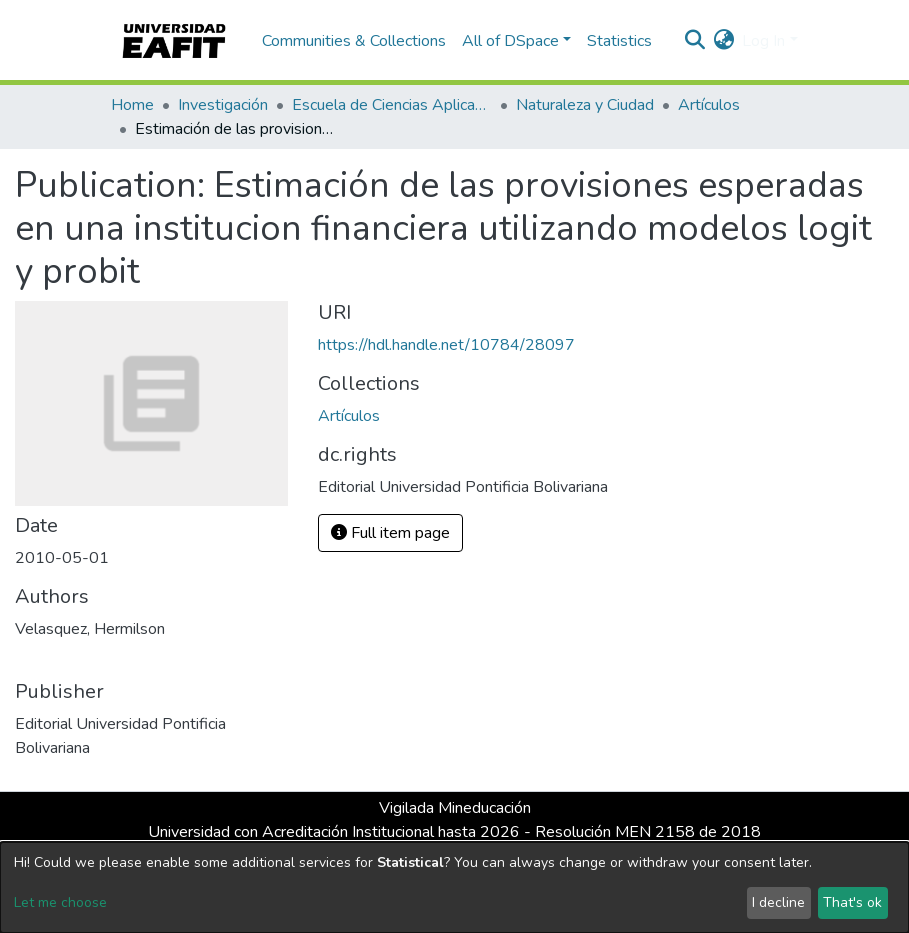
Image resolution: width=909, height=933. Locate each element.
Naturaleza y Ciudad (585, 105)
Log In (763, 41)
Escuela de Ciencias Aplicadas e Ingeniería (392, 105)
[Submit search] (694, 41)
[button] (723, 41)
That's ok (852, 902)
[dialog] (454, 887)
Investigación (223, 105)
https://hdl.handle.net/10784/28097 (446, 345)
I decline (778, 902)
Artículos (709, 105)
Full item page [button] (390, 533)
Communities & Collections (354, 41)
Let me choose (60, 902)
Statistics (619, 41)
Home (132, 105)
